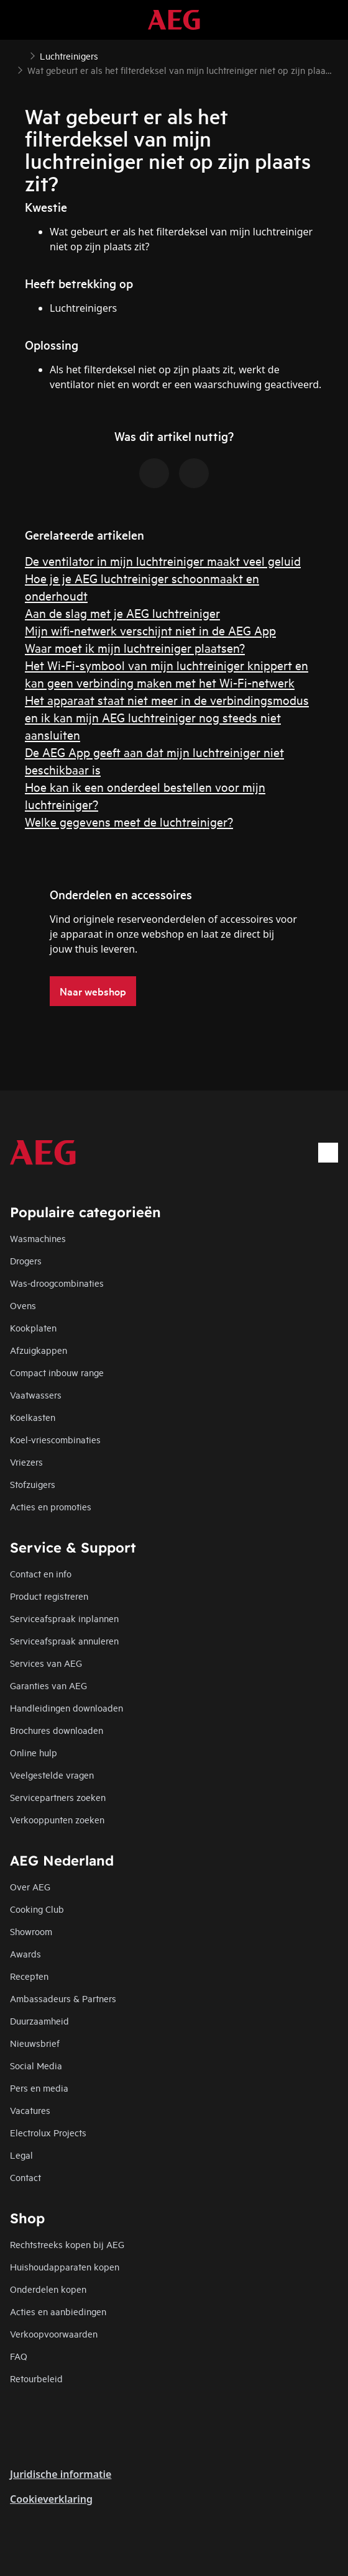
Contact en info (40, 1573)
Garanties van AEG (48, 1685)
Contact (25, 2177)
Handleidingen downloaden (66, 1707)
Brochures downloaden (56, 1730)
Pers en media (39, 2087)
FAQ (18, 2356)
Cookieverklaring (51, 2499)
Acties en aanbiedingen (58, 2311)
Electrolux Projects (48, 2132)
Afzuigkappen (38, 1350)
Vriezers (26, 1461)
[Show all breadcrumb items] (20, 55)
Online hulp (33, 1752)
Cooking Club (37, 1909)
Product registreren (49, 1596)
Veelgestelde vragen (52, 1774)
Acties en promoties (50, 1506)
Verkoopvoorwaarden (54, 2333)
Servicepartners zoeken (58, 1797)
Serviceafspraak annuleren (64, 1640)
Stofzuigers (32, 1484)
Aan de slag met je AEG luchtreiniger (122, 612)
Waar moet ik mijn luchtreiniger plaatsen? (135, 647)
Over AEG (30, 1886)
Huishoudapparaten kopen (64, 2266)
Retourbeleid (36, 2378)
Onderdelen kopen (48, 2289)
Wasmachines (38, 1238)
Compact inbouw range (57, 1372)
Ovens (23, 1305)
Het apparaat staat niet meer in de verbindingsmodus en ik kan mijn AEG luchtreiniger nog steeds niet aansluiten (167, 717)
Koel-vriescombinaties (55, 1439)
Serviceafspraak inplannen (64, 1618)
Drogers (26, 1260)
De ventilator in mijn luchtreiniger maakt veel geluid (163, 560)
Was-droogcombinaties (57, 1283)
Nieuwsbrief (35, 2043)
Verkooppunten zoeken (57, 1819)
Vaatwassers (36, 1394)
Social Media (36, 2065)
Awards (25, 1953)
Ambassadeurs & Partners (63, 1998)
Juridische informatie (60, 2474)
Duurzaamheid (39, 2020)
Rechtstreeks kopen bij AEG (67, 2244)
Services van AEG (46, 1663)
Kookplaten (33, 1327)
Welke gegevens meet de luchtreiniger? (129, 821)
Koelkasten (32, 1417)
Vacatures (30, 2110)
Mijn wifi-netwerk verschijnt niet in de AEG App (150, 630)
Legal (21, 2155)
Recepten (29, 1976)
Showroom (31, 1931)
